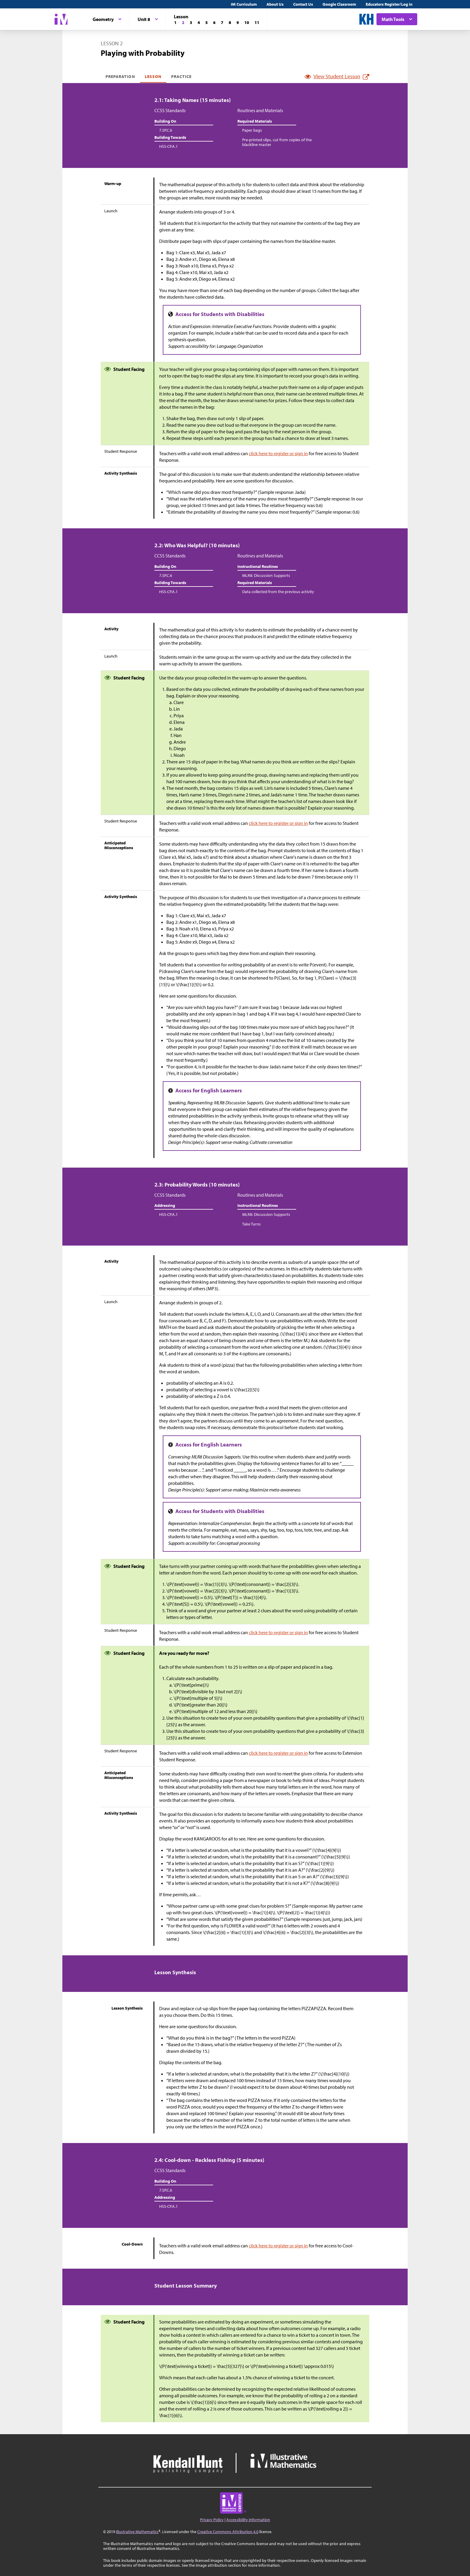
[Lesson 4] (199, 22)
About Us (275, 4)
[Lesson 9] (238, 22)
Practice (181, 76)
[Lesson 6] (214, 22)
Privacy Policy (212, 2519)
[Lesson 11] (257, 22)
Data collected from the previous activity (278, 591)
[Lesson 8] (230, 22)
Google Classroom (339, 4)
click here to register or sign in (278, 453)
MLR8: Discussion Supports (266, 575)
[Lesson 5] (206, 22)
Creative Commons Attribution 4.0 (227, 2531)
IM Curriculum (244, 4)
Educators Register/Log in (389, 4)
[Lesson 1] (175, 22)
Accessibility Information (248, 2519)
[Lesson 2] (183, 22)
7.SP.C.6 (165, 130)
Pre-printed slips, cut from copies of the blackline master (277, 142)
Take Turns (251, 1224)
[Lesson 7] (222, 22)
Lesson (153, 76)
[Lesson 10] (247, 22)
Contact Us (303, 4)
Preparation (120, 76)
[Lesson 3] (191, 22)
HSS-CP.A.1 (168, 146)
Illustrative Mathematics (137, 2531)
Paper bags (252, 130)
